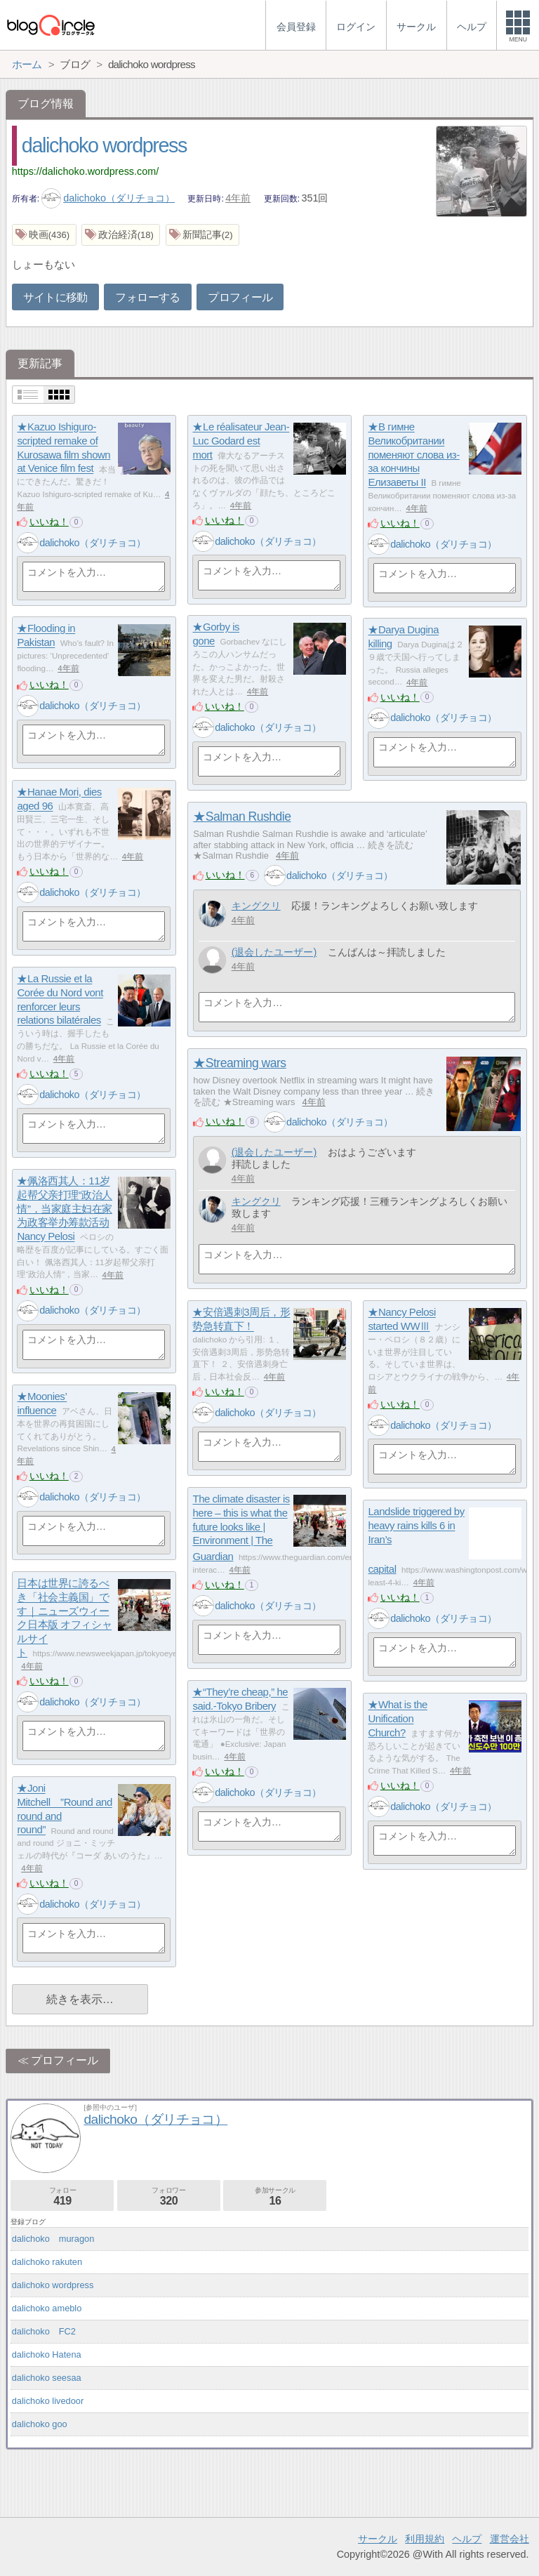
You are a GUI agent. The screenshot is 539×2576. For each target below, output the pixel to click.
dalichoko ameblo (47, 2308)
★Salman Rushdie (242, 817)
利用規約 (424, 2538)
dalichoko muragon (53, 2238)
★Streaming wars (239, 1063)
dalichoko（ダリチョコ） (108, 198)
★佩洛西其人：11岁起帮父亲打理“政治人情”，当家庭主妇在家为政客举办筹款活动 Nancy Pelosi (64, 1209)
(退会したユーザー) (274, 952)
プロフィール (240, 297)
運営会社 (509, 2538)
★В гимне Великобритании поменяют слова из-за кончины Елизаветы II (413, 455)
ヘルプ (466, 2538)
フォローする (147, 297)
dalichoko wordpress (104, 145)
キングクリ (256, 905)
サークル (377, 2538)
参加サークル (274, 2196)
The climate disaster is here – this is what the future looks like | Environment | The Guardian (240, 1528)
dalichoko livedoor (48, 2401)
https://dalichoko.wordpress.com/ (85, 171)
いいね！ (49, 521)
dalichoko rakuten (47, 2262)
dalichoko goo (39, 2424)
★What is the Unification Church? (397, 1718)
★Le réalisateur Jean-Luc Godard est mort (240, 441)
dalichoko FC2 (44, 2331)
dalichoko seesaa (46, 2377)
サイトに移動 (55, 297)
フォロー (62, 2196)
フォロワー (168, 2196)
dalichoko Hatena (46, 2354)
